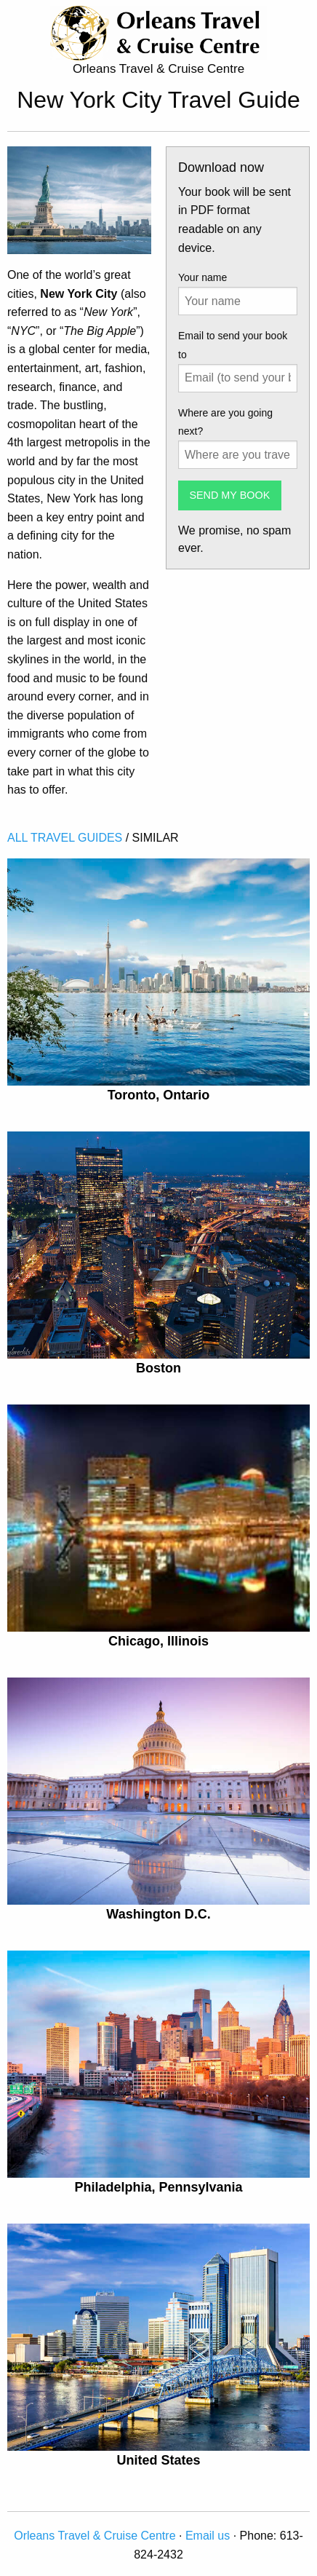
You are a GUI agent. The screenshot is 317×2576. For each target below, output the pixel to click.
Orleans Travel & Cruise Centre (94, 2535)
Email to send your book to (232, 345)
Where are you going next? (225, 422)
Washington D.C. (158, 1914)
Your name (202, 277)
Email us (207, 2535)
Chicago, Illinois (158, 1641)
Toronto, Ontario (159, 1095)
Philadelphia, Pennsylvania (158, 2187)
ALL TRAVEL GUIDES (64, 837)
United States (158, 2460)
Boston (158, 1368)
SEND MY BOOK (229, 495)
